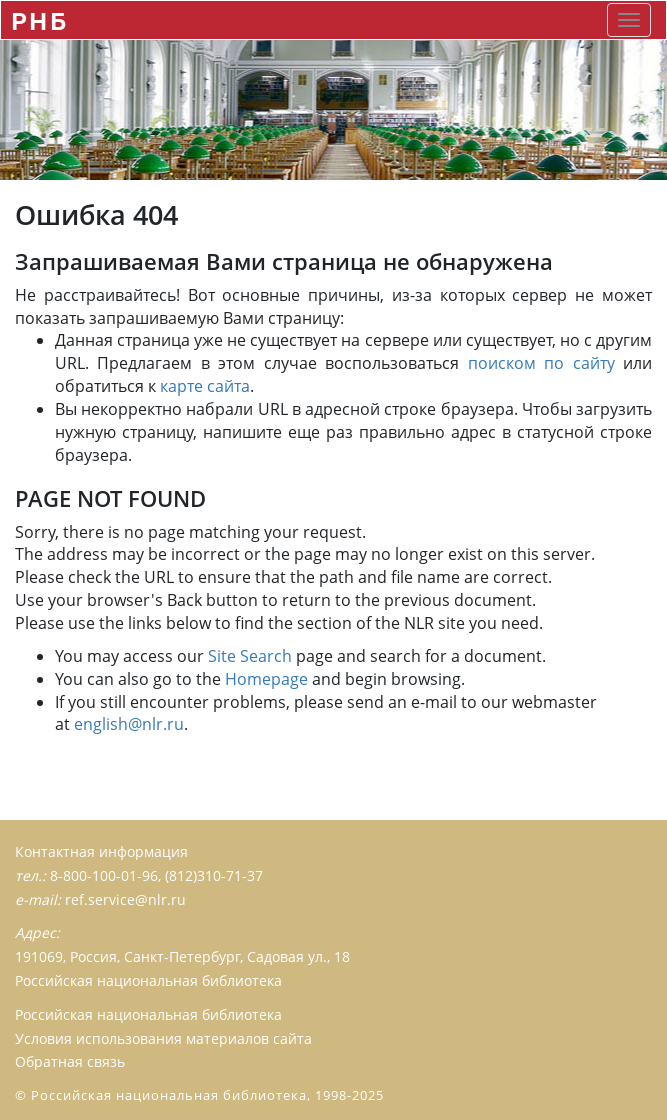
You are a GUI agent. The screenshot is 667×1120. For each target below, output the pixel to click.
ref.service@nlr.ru (125, 899)
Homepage (266, 679)
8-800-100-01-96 (104, 875)
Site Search (250, 656)
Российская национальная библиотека (148, 1014)
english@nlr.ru (129, 724)
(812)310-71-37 (214, 875)
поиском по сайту (541, 363)
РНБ (39, 20)
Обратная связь (70, 1061)
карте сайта (205, 386)
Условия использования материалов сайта (163, 1038)
